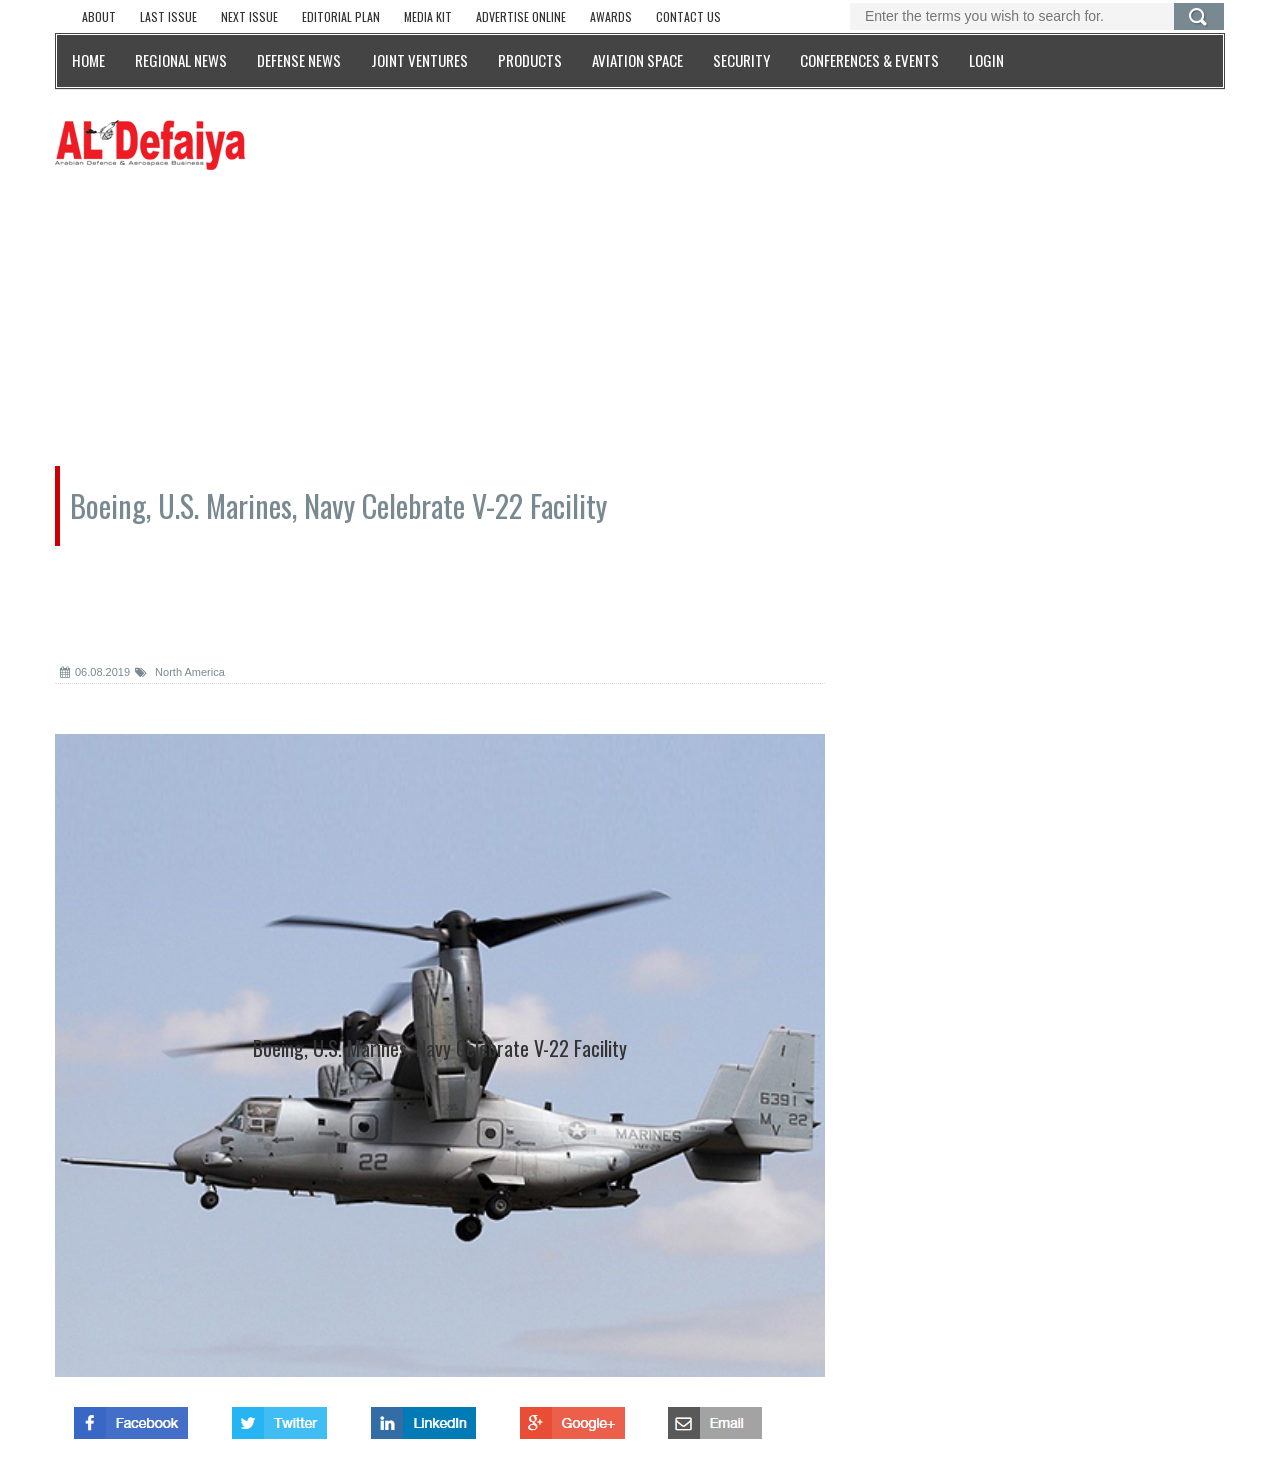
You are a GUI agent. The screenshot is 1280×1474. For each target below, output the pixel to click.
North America (180, 672)
